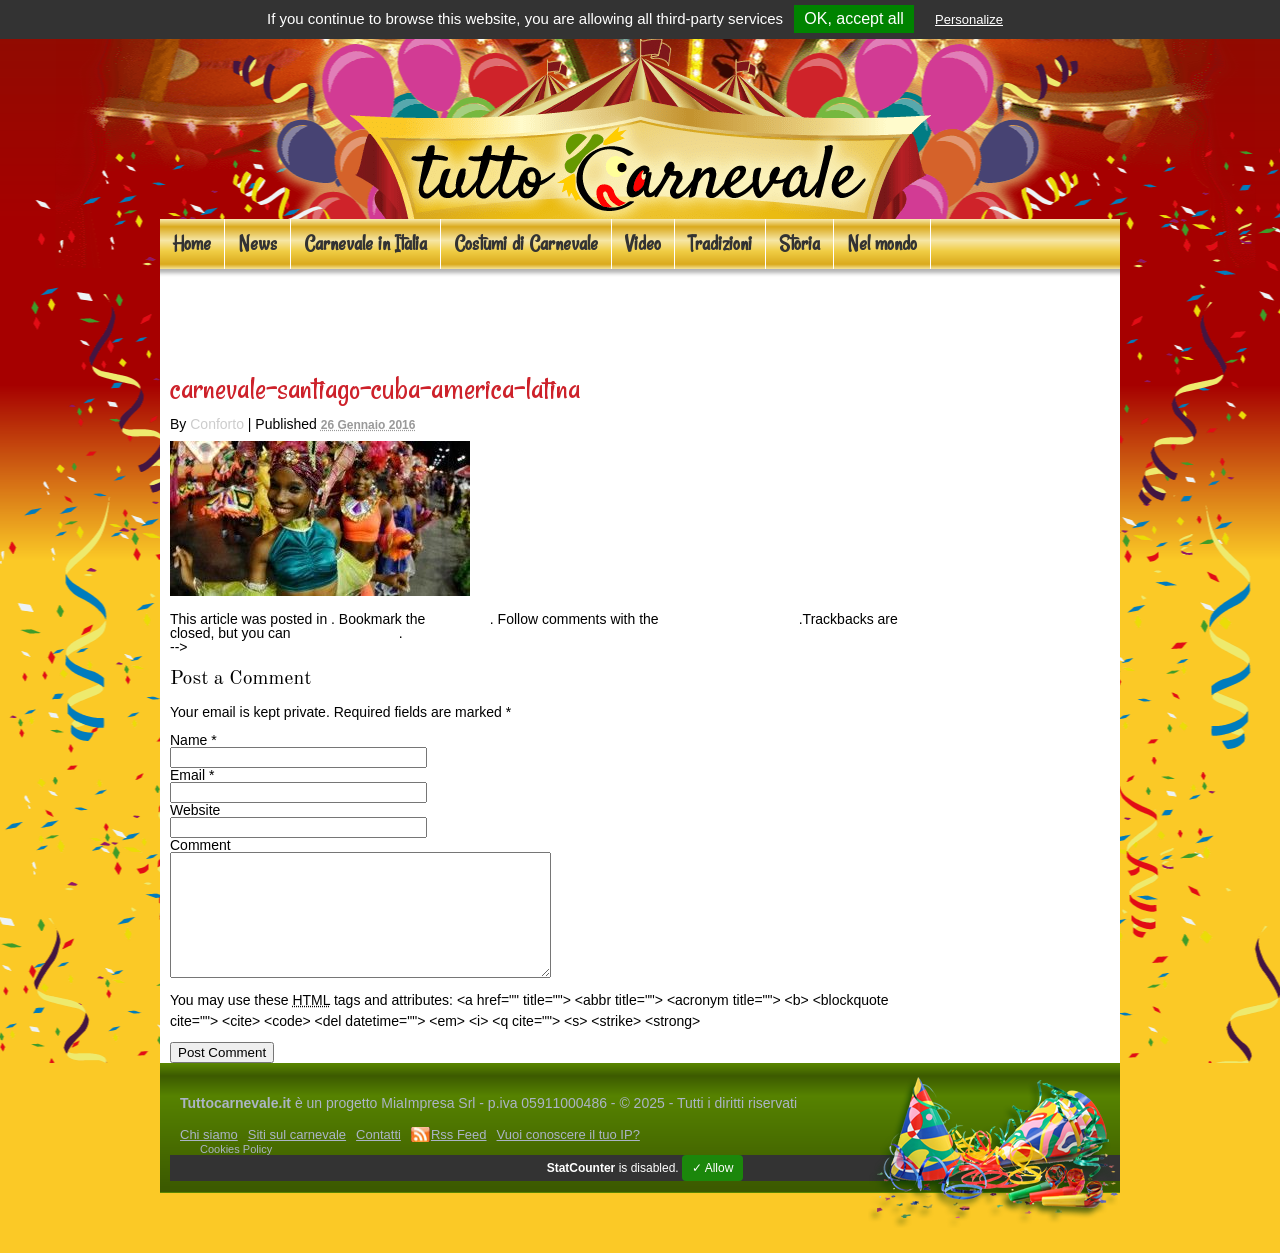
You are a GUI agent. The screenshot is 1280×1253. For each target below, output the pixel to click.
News (257, 243)
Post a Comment (347, 633)
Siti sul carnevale (297, 1158)
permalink (459, 619)
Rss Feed (459, 1158)
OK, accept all (854, 18)
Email (187, 775)
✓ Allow (712, 1192)
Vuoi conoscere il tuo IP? (568, 1158)
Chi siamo (209, 1158)
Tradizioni (720, 243)
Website (195, 810)
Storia (799, 243)
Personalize (969, 19)
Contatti (378, 1158)
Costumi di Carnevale (526, 243)
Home (192, 243)
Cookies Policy (236, 1173)
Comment (200, 845)
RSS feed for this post (731, 619)
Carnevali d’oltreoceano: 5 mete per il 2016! (475, 315)
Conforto (217, 424)
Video (643, 243)
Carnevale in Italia (365, 243)
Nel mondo (882, 243)
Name (188, 740)
